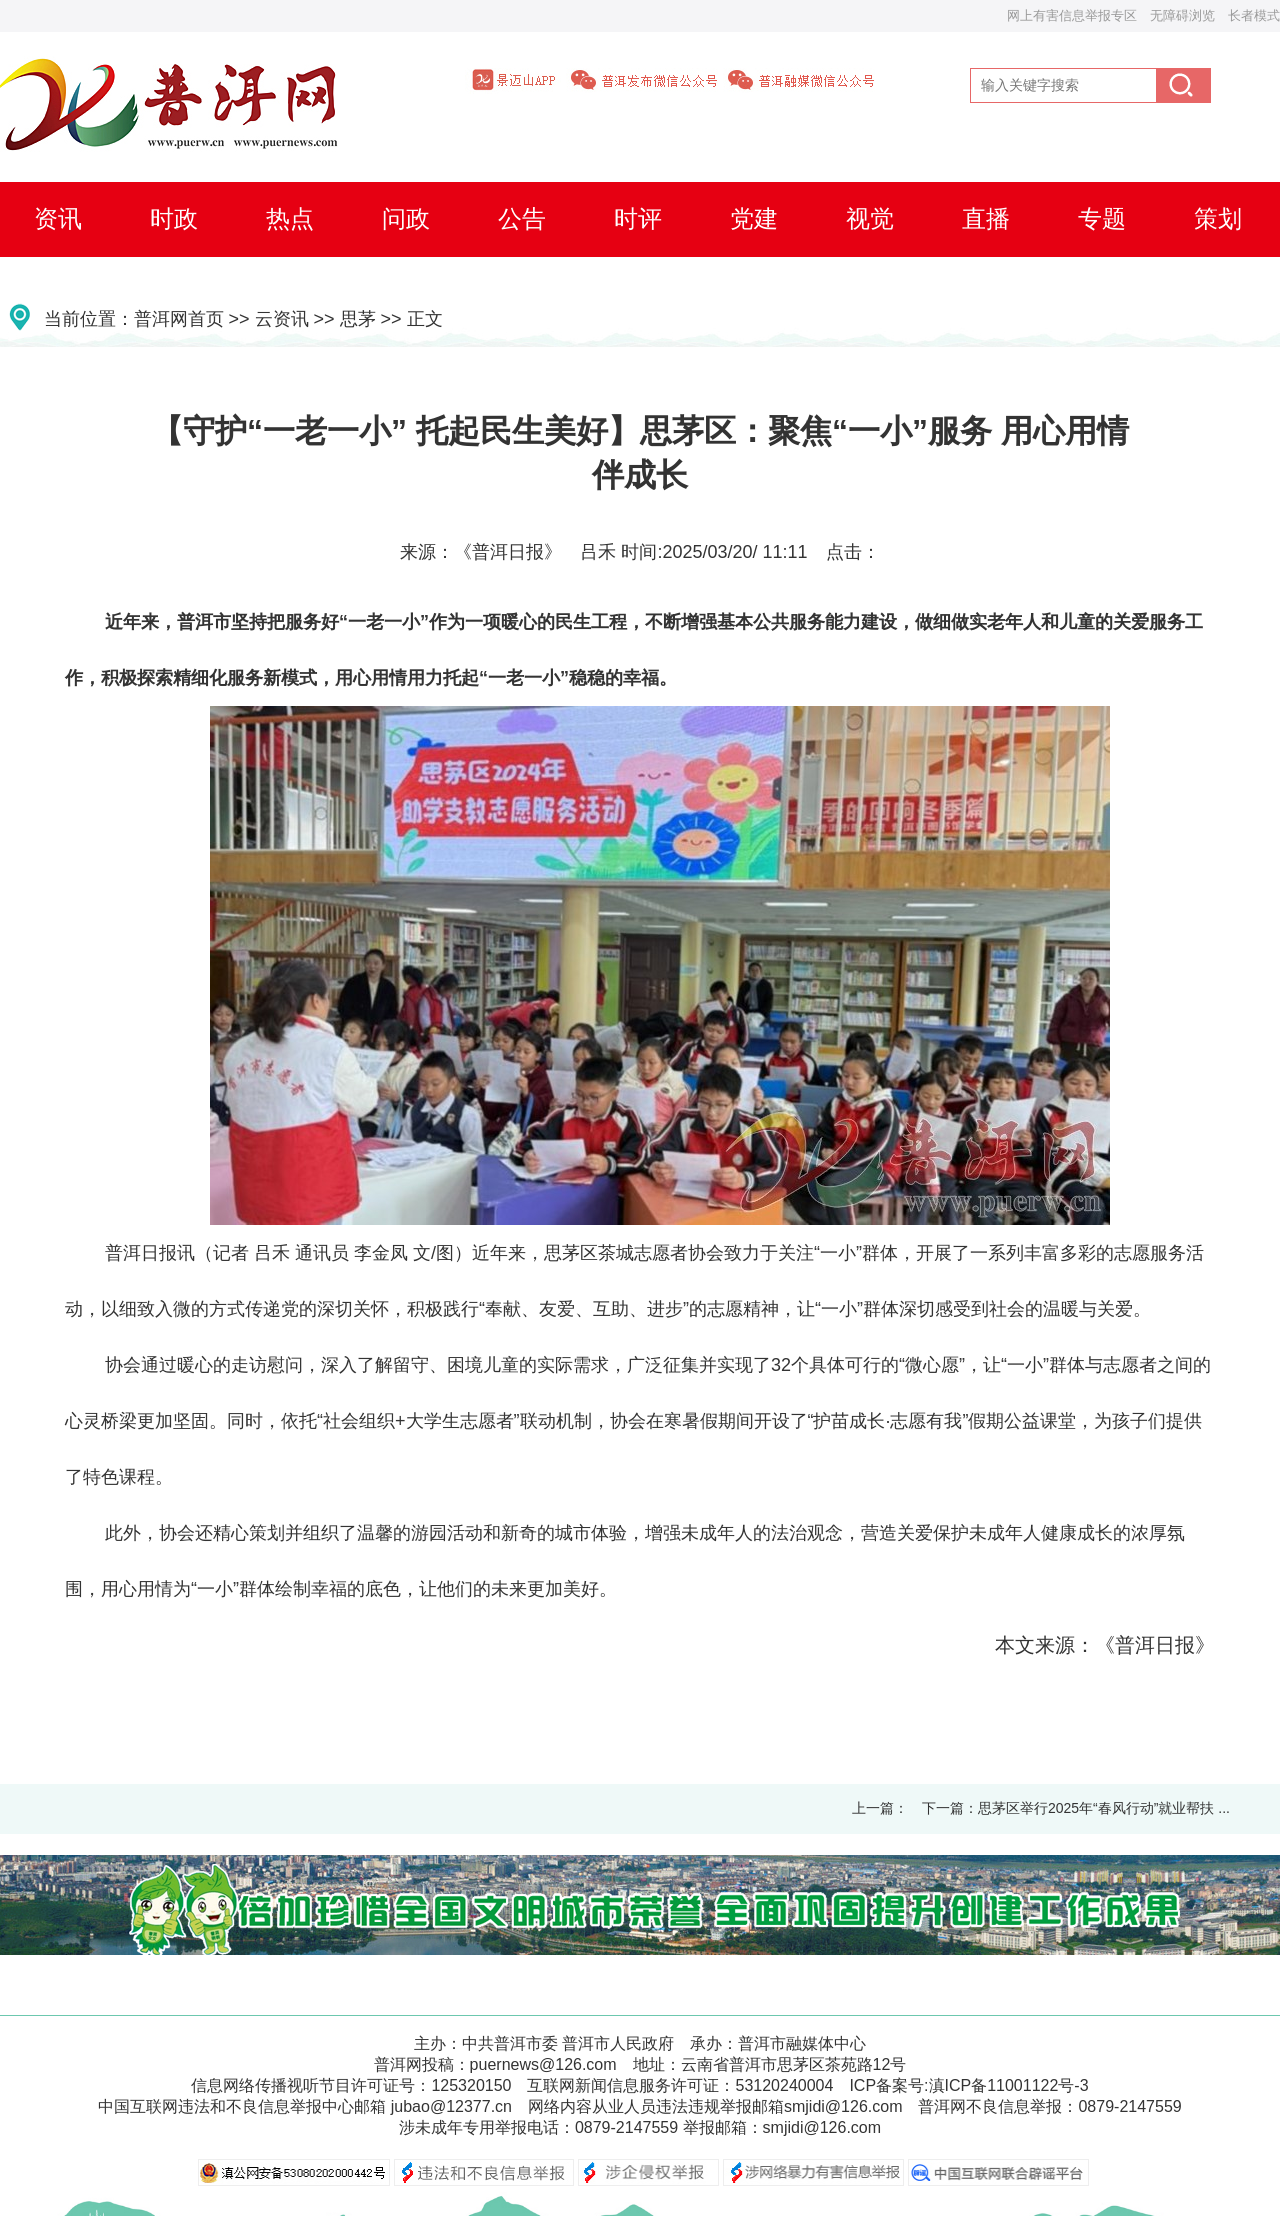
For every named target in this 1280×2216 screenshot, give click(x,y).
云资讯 (282, 319)
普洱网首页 (179, 319)
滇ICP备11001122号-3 (1009, 2085)
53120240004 (784, 2085)
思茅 (358, 319)
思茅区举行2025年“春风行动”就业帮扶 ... (1104, 1808)
